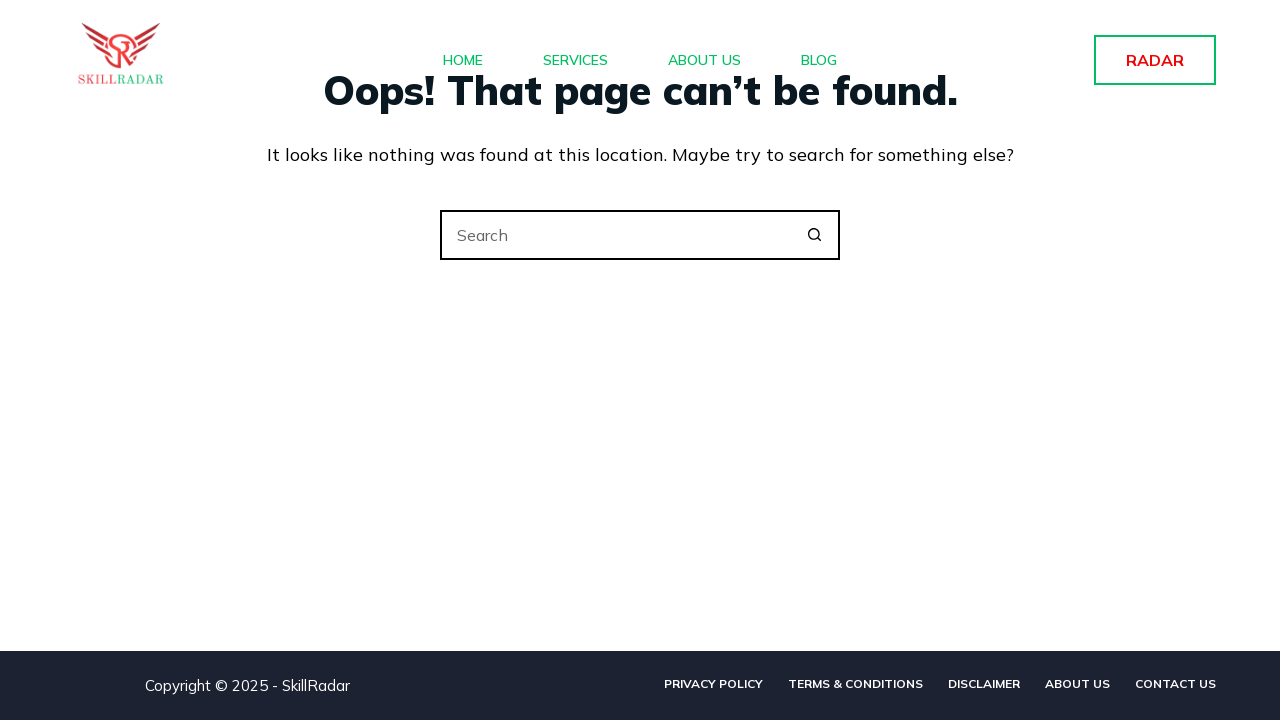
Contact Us (1175, 683)
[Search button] (815, 235)
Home (463, 60)
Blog (819, 60)
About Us (704, 60)
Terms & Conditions (855, 683)
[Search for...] (615, 235)
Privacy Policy (713, 683)
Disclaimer (984, 683)
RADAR (1155, 60)
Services (575, 60)
